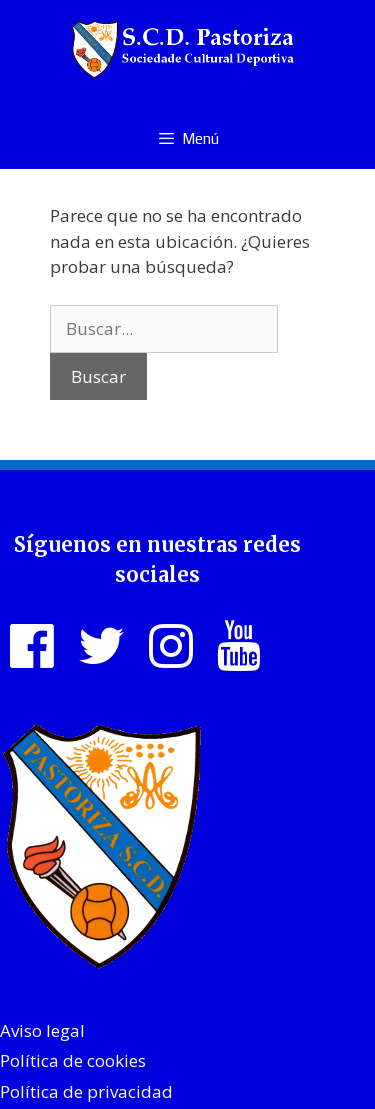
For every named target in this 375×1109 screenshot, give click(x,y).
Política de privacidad (86, 1091)
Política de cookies (73, 1060)
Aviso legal (42, 1030)
